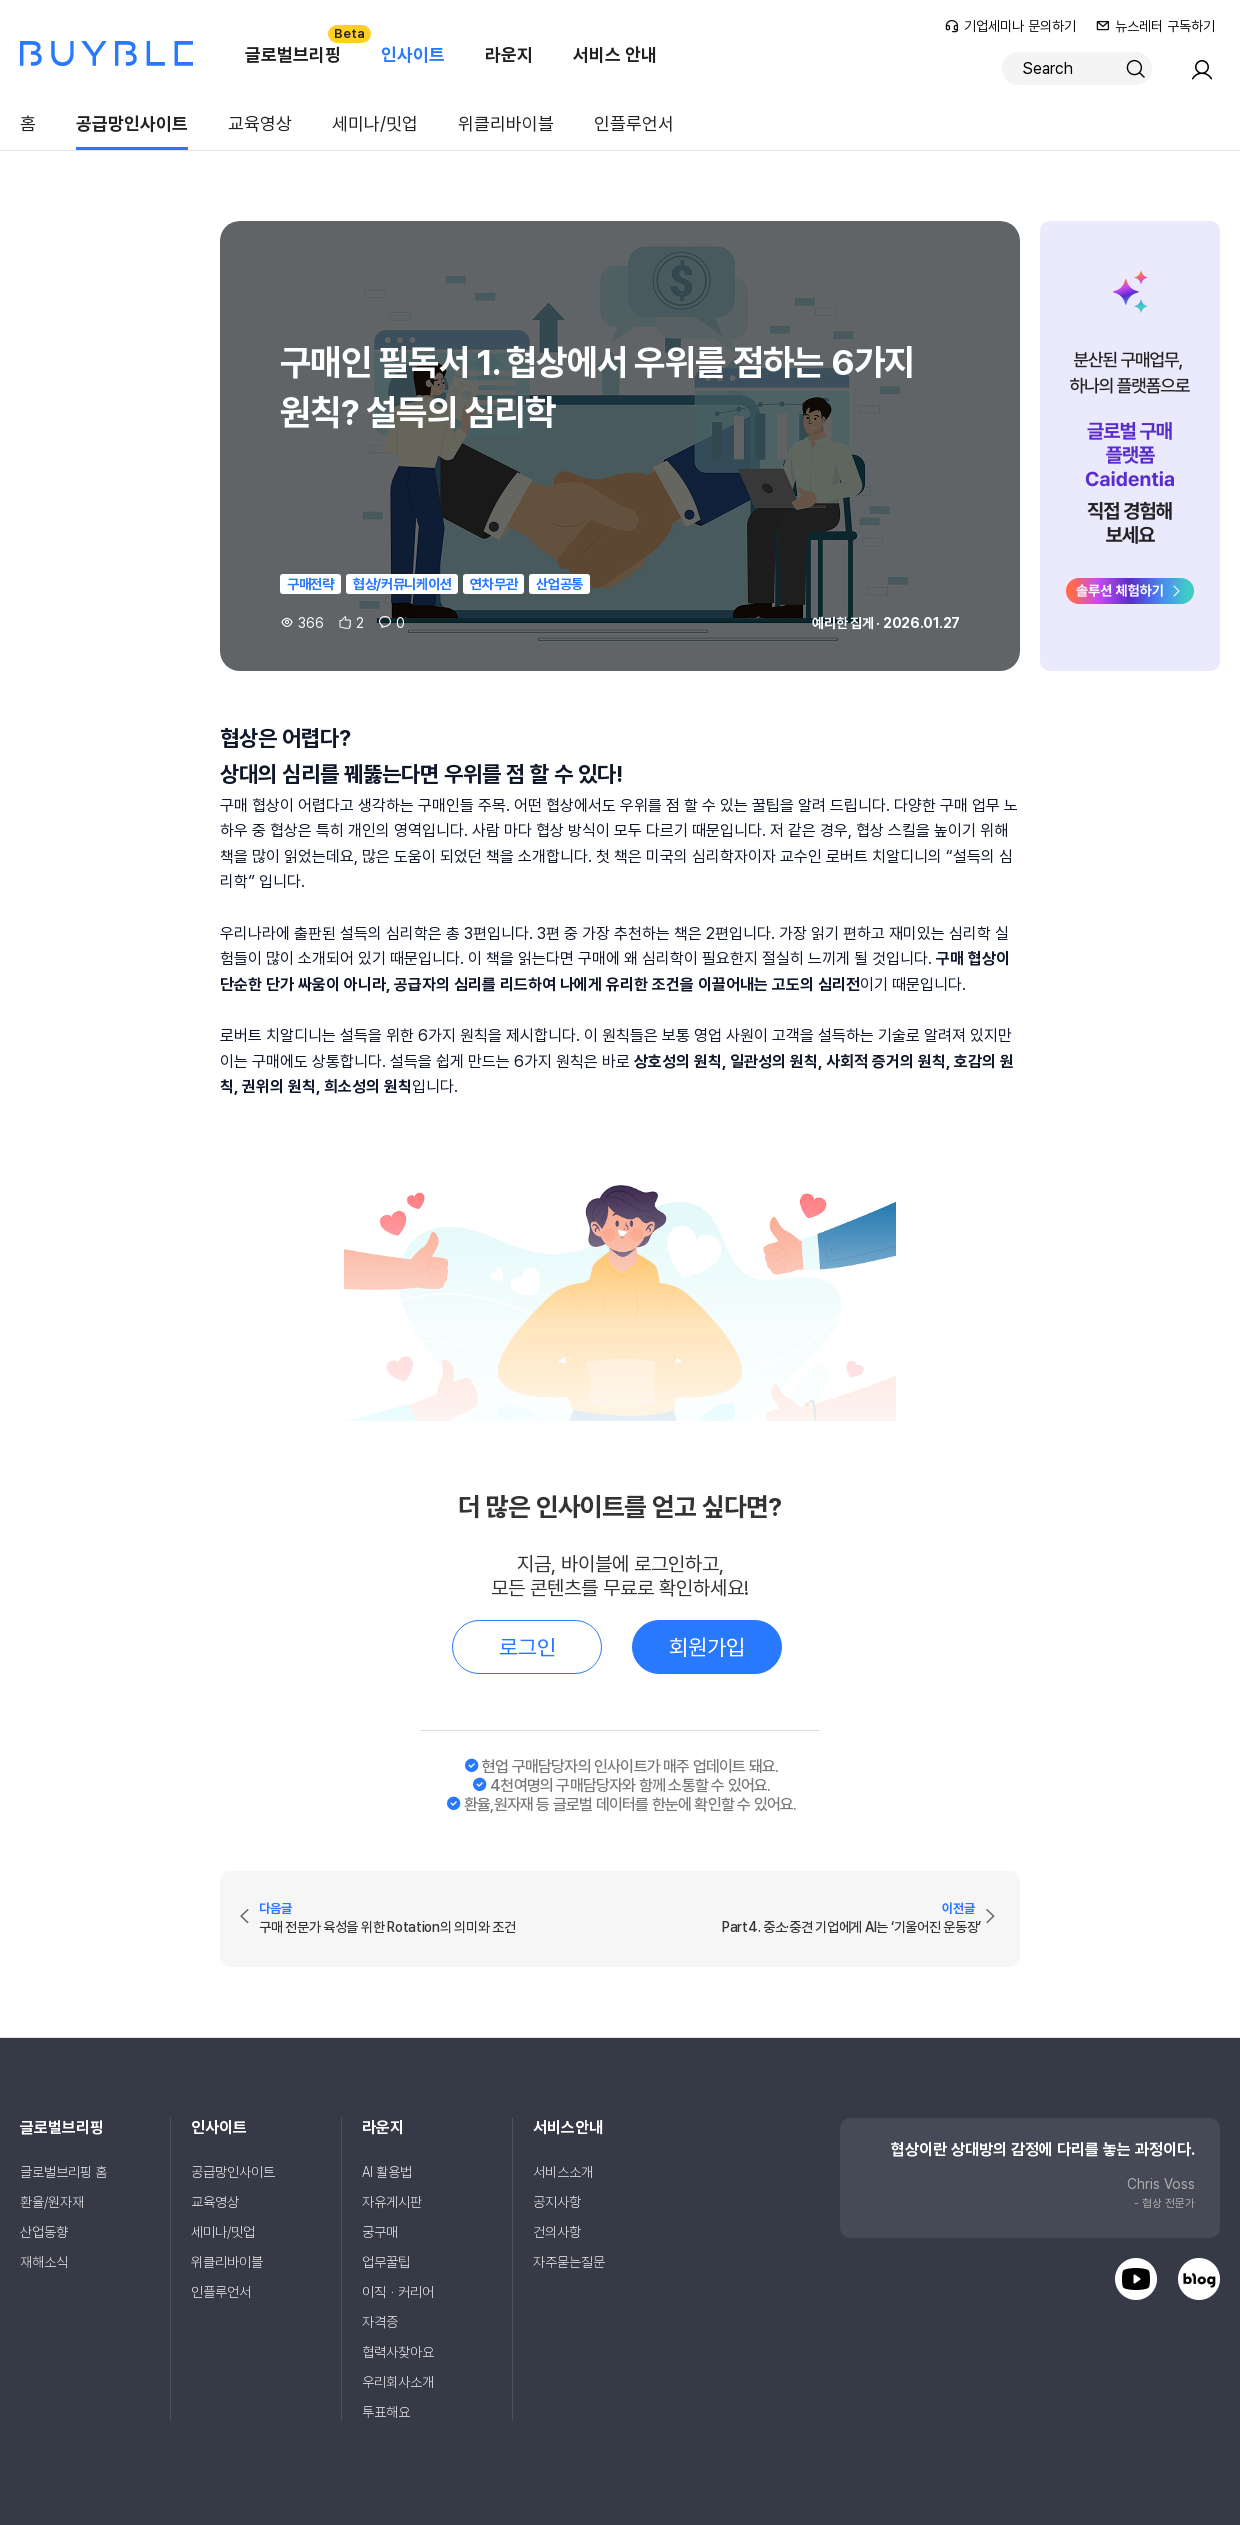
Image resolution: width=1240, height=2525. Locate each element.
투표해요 (386, 2412)
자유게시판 (392, 2202)
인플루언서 (634, 123)
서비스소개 (563, 2172)
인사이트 (413, 54)
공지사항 (557, 2202)
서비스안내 (568, 2127)
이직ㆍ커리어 (398, 2292)
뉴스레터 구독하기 (1155, 26)
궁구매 (380, 2232)
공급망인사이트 (132, 123)
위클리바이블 (506, 123)
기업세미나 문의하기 (1010, 26)
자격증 (380, 2322)
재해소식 (44, 2262)
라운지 (509, 54)
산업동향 (44, 2232)
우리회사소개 (398, 2382)
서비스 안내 (615, 54)
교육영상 (260, 123)
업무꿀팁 (386, 2262)
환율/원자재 (52, 2202)
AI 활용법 (387, 2172)
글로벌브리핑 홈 (63, 2172)
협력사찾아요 (398, 2352)
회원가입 (707, 1647)
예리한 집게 (842, 623)
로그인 (527, 1647)
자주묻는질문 (569, 2262)
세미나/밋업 (375, 123)
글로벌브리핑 (303, 45)
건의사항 (557, 2232)
